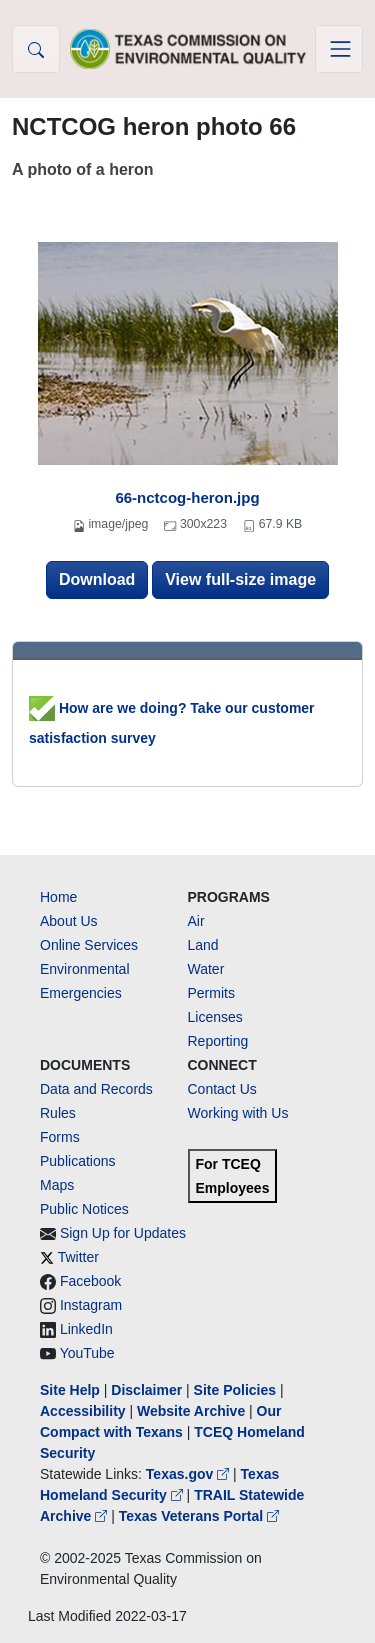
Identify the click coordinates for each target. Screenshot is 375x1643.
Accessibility (85, 1411)
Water (206, 969)
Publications (78, 1161)
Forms (60, 1137)
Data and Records (96, 1089)
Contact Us (222, 1089)
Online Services (89, 945)
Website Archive (191, 1411)
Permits (211, 993)
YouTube (87, 1353)
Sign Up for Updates (123, 1233)
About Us (69, 921)
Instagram (91, 1305)
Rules (58, 1113)
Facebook (90, 1281)
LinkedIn (86, 1329)
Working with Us (238, 1113)
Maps (57, 1185)
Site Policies (235, 1390)
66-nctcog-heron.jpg (187, 497)
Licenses (215, 1017)
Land (203, 945)
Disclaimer (146, 1390)
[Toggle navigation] (339, 49)
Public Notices (84, 1209)
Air (196, 921)
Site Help (70, 1390)
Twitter (78, 1257)
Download (97, 579)
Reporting (218, 1041)
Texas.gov (189, 1474)
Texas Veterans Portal (199, 1516)
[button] (36, 49)
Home (58, 897)
